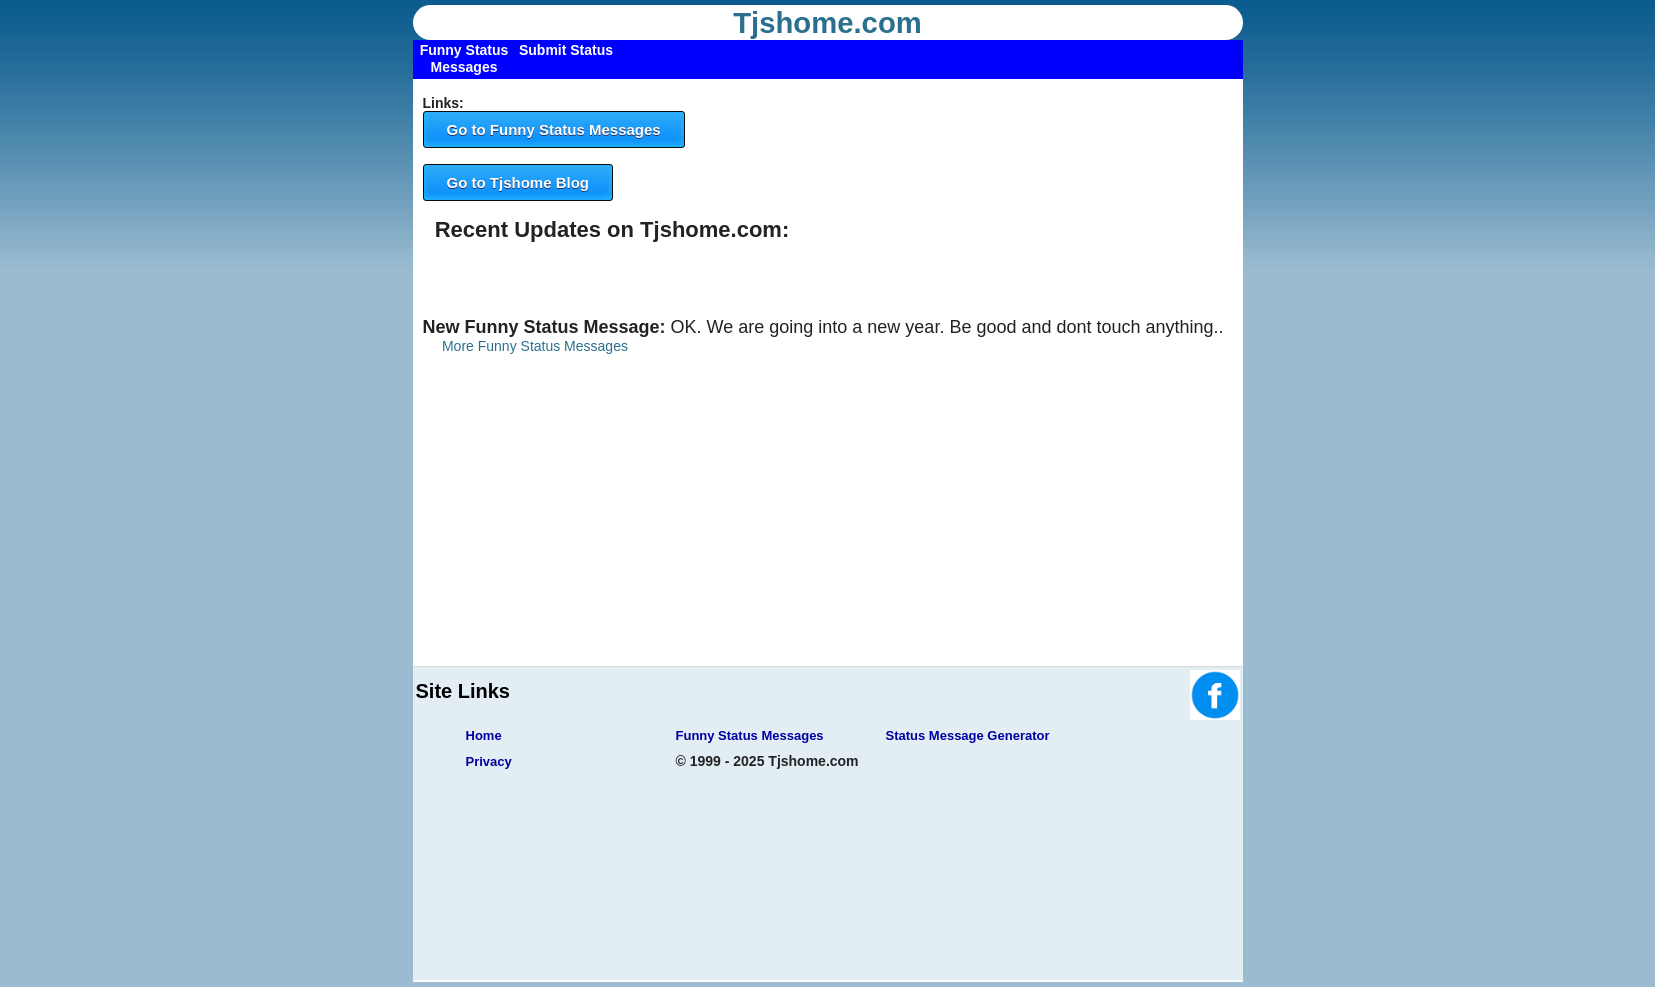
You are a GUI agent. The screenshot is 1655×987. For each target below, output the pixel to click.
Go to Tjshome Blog (518, 182)
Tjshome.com (827, 23)
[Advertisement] (828, 526)
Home (484, 735)
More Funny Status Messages (535, 346)
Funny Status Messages (750, 735)
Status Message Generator (968, 735)
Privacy (489, 761)
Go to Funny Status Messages (554, 129)
